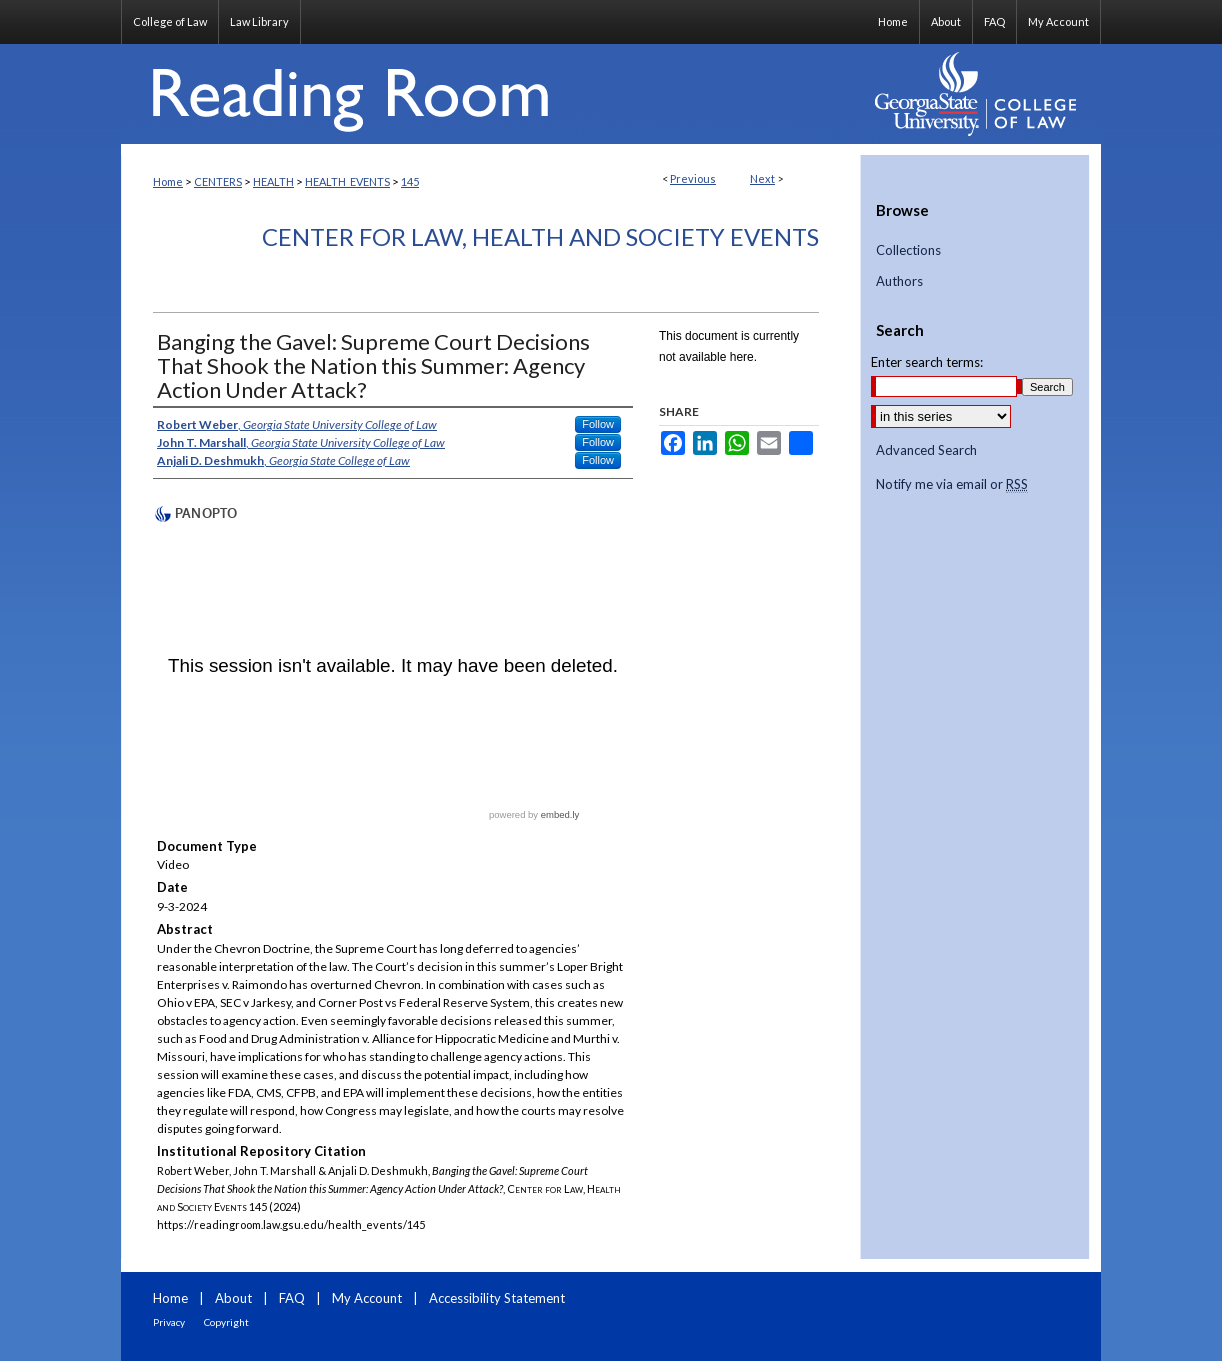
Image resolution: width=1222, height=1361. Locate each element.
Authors (899, 281)
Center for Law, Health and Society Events (540, 236)
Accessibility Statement (497, 1298)
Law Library (259, 21)
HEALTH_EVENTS (347, 181)
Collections (908, 250)
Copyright (226, 1322)
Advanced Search (926, 450)
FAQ (292, 1298)
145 (410, 181)
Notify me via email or (952, 485)
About (233, 1298)
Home (168, 181)
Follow (598, 424)
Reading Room (491, 94)
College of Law (170, 21)
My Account (367, 1298)
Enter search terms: (927, 362)
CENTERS (218, 181)
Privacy (169, 1322)
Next (762, 178)
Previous (693, 178)
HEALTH (273, 181)
